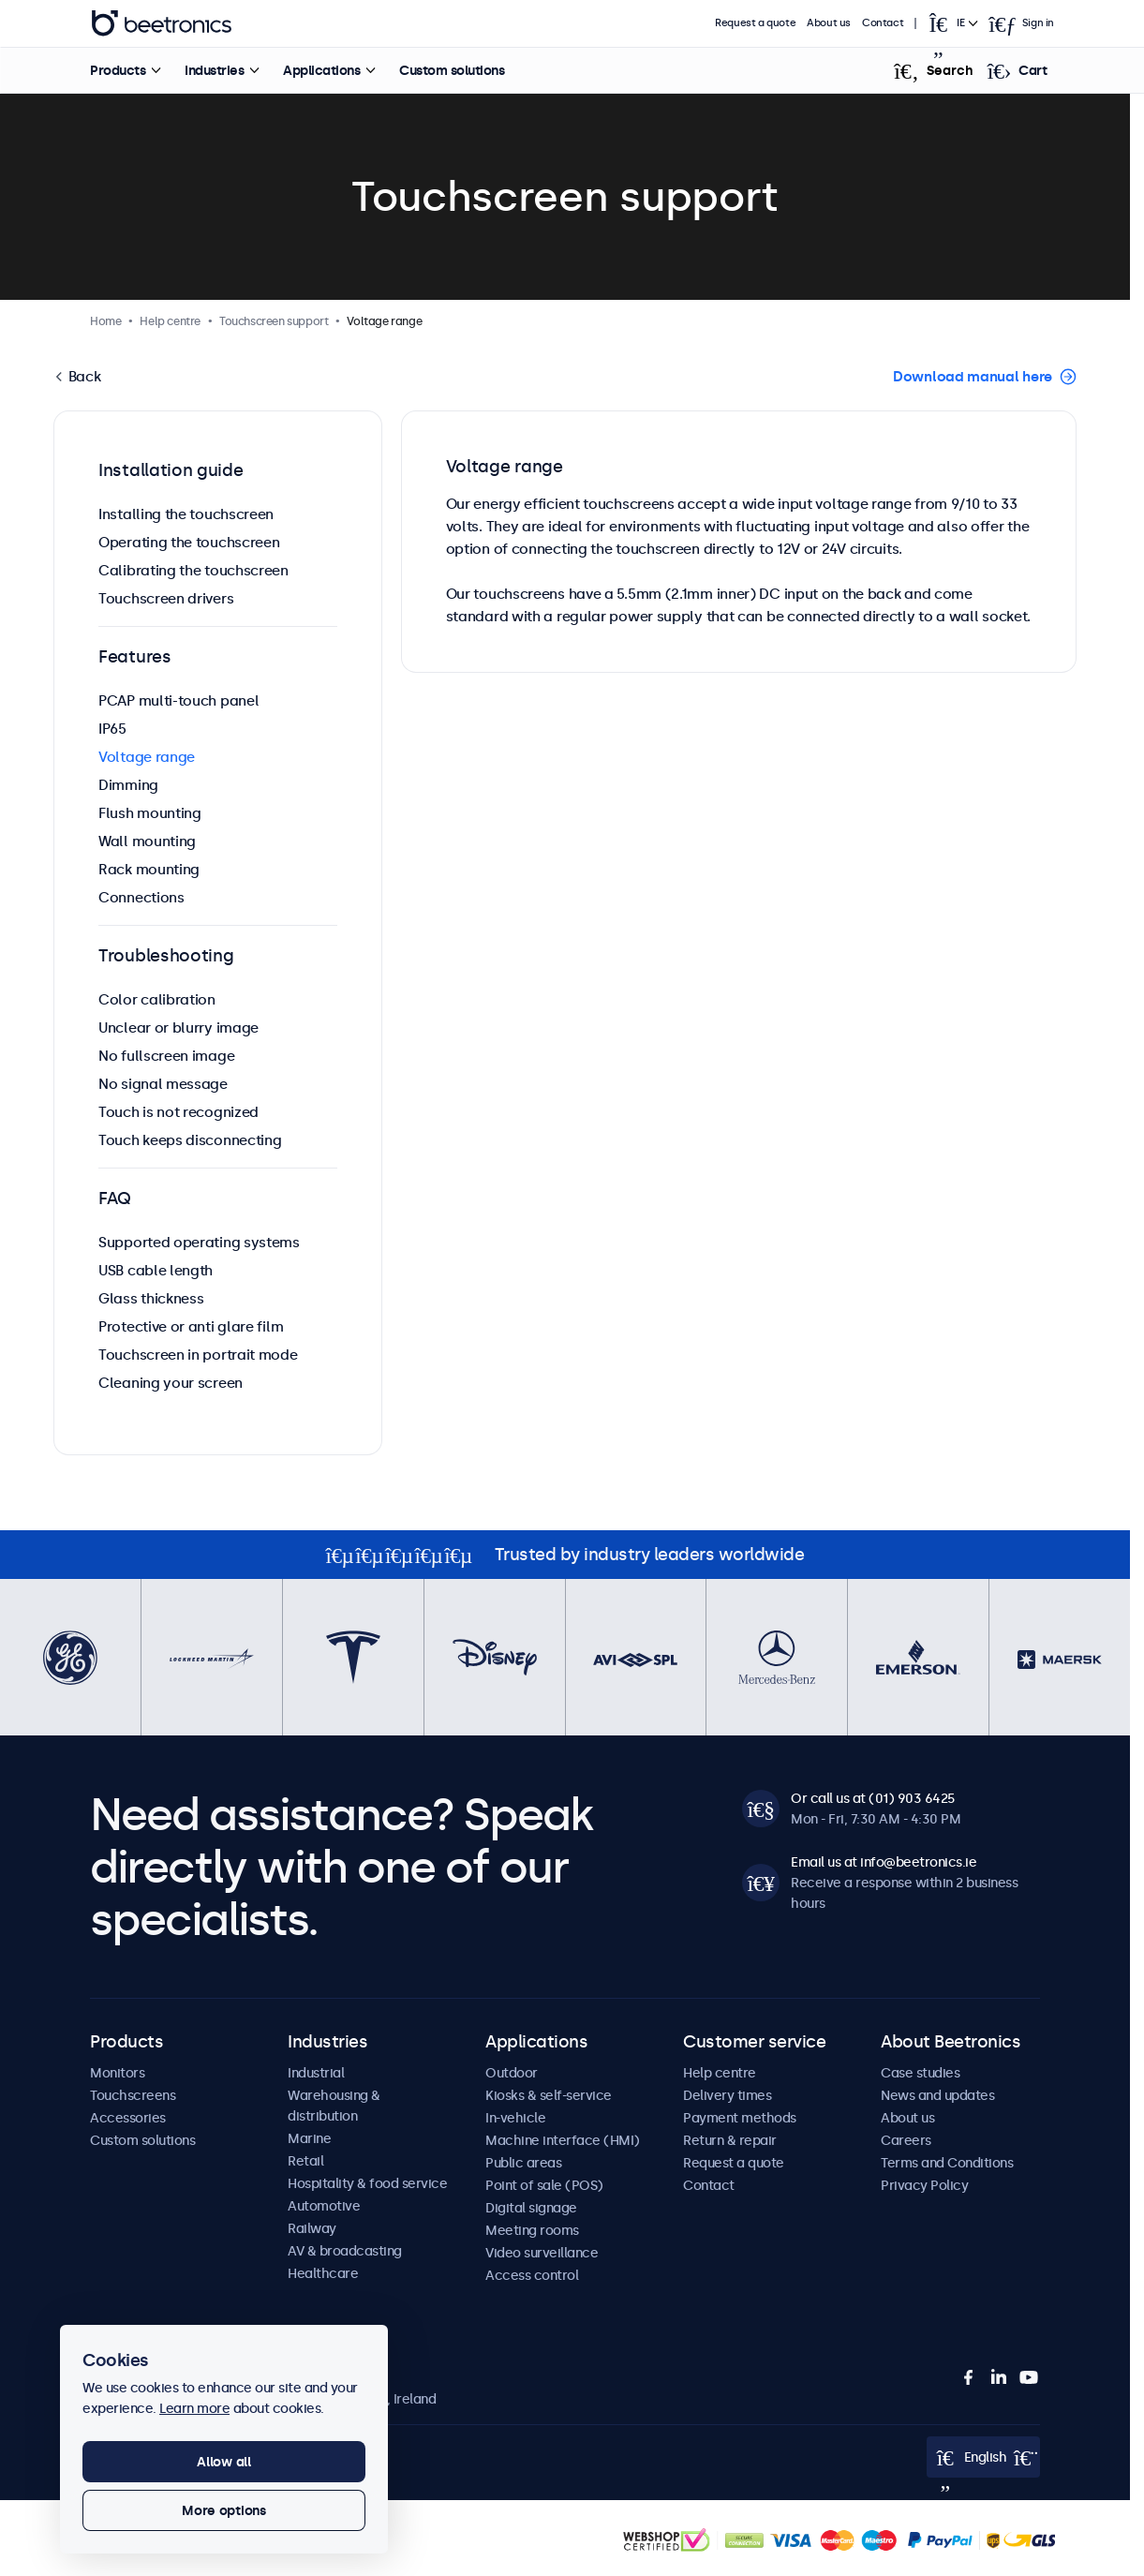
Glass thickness (151, 1298)
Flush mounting (149, 813)
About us (829, 23)
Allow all (223, 2461)
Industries (214, 70)
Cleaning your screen (170, 1383)
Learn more (194, 2408)
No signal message (163, 1084)
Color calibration (156, 999)
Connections (141, 897)
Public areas (523, 2162)
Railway (312, 2228)
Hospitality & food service (367, 2183)
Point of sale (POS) (544, 2185)
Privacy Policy (924, 2185)
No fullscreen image (166, 1056)
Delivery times (727, 2095)
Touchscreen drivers (165, 598)
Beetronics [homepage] (161, 23)
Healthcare (323, 2273)
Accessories (128, 2117)
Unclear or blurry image (178, 1027)
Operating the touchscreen (189, 542)
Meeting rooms (532, 2230)
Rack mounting (149, 869)
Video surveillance (541, 2252)
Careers (906, 2140)
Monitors (117, 2072)
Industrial (316, 2072)
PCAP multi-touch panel (178, 700)
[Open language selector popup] (952, 23)
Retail (305, 2160)
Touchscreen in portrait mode (198, 1355)
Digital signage (531, 2207)
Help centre (719, 2072)
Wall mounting (147, 841)
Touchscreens (132, 2095)
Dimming (128, 785)
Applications (321, 70)
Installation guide (171, 470)
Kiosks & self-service (548, 2095)
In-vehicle (515, 2117)
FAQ (114, 1198)
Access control (531, 2275)
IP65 (112, 729)
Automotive (324, 2205)
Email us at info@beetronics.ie (883, 1862)
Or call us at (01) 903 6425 (873, 1798)
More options (224, 2510)
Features (134, 656)
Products (117, 70)
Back (83, 376)
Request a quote (755, 23)
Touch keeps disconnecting (190, 1140)
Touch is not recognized (178, 1112)
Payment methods (739, 2117)
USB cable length (155, 1270)
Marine (309, 2138)
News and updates (937, 2095)
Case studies (920, 2072)
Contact (882, 23)
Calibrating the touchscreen (193, 570)
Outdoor (511, 2072)
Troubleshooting (166, 955)
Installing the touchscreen (186, 514)
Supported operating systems (199, 1242)
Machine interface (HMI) (562, 2140)
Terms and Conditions (947, 2162)
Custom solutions (451, 70)
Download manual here (972, 376)
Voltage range (146, 757)
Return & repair (730, 2140)
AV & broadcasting (345, 2250)
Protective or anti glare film (190, 1326)
